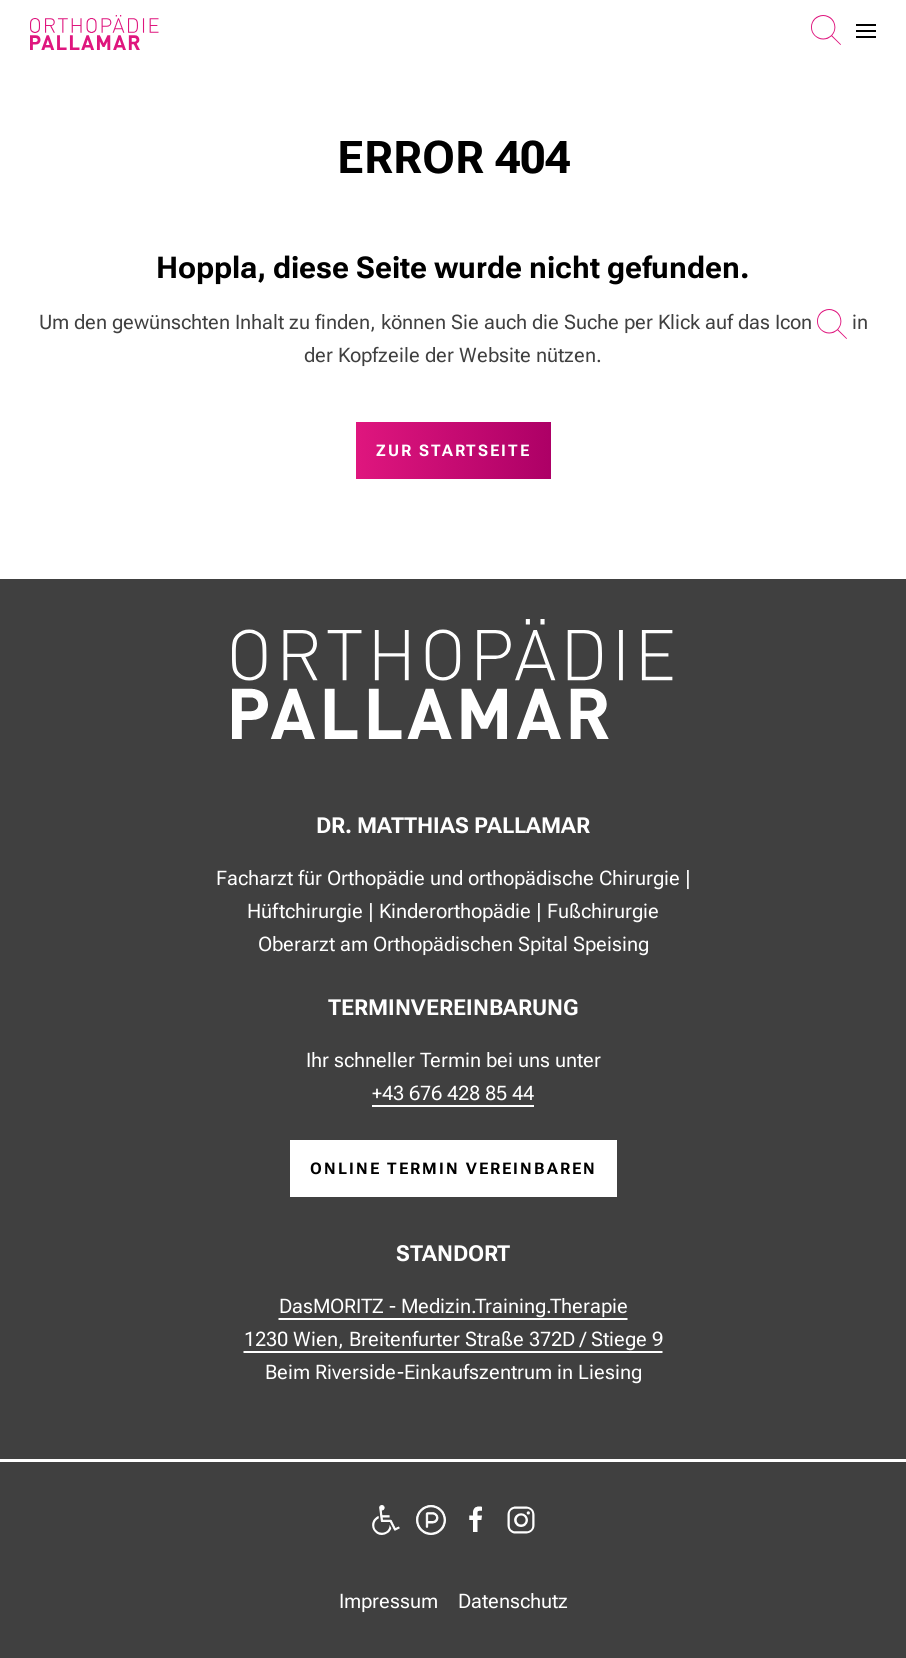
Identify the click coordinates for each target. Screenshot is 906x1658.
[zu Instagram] (521, 1518)
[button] (826, 31)
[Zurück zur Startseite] (94, 32)
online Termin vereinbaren (453, 1168)
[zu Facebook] (476, 1518)
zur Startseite (453, 450)
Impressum (388, 1601)
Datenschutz (513, 1601)
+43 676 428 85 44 (453, 1093)
